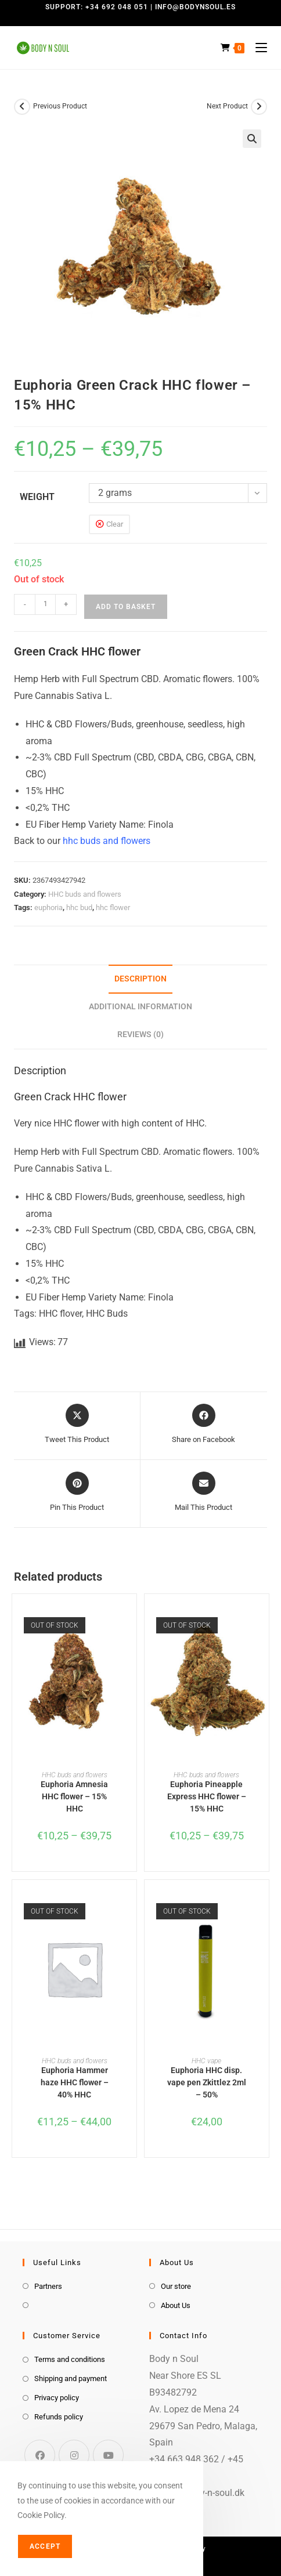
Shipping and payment (70, 2378)
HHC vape (206, 2061)
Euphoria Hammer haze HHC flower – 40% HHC (75, 2082)
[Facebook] (39, 2455)
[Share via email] (203, 1492)
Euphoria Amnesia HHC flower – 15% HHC (74, 1796)
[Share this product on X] (77, 1424)
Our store (176, 2286)
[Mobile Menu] (257, 47)
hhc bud (79, 907)
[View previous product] (22, 107)
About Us (175, 2305)
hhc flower (113, 907)
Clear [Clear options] (114, 524)
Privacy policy (56, 2397)
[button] (252, 138)
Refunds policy (58, 2416)
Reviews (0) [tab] (140, 1034)
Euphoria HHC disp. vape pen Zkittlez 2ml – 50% (206, 2082)
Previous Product (60, 106)
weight (37, 496)
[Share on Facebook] (203, 1424)
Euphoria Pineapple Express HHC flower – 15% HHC (206, 1796)
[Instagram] (74, 2455)
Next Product (227, 106)
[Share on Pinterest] (77, 1492)
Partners (48, 2286)
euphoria (48, 907)
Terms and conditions (69, 2359)
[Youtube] (108, 2455)
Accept (45, 2546)
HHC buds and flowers (84, 894)
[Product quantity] (45, 604)
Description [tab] (140, 979)
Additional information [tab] (140, 1007)
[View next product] (259, 107)
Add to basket (126, 607)
